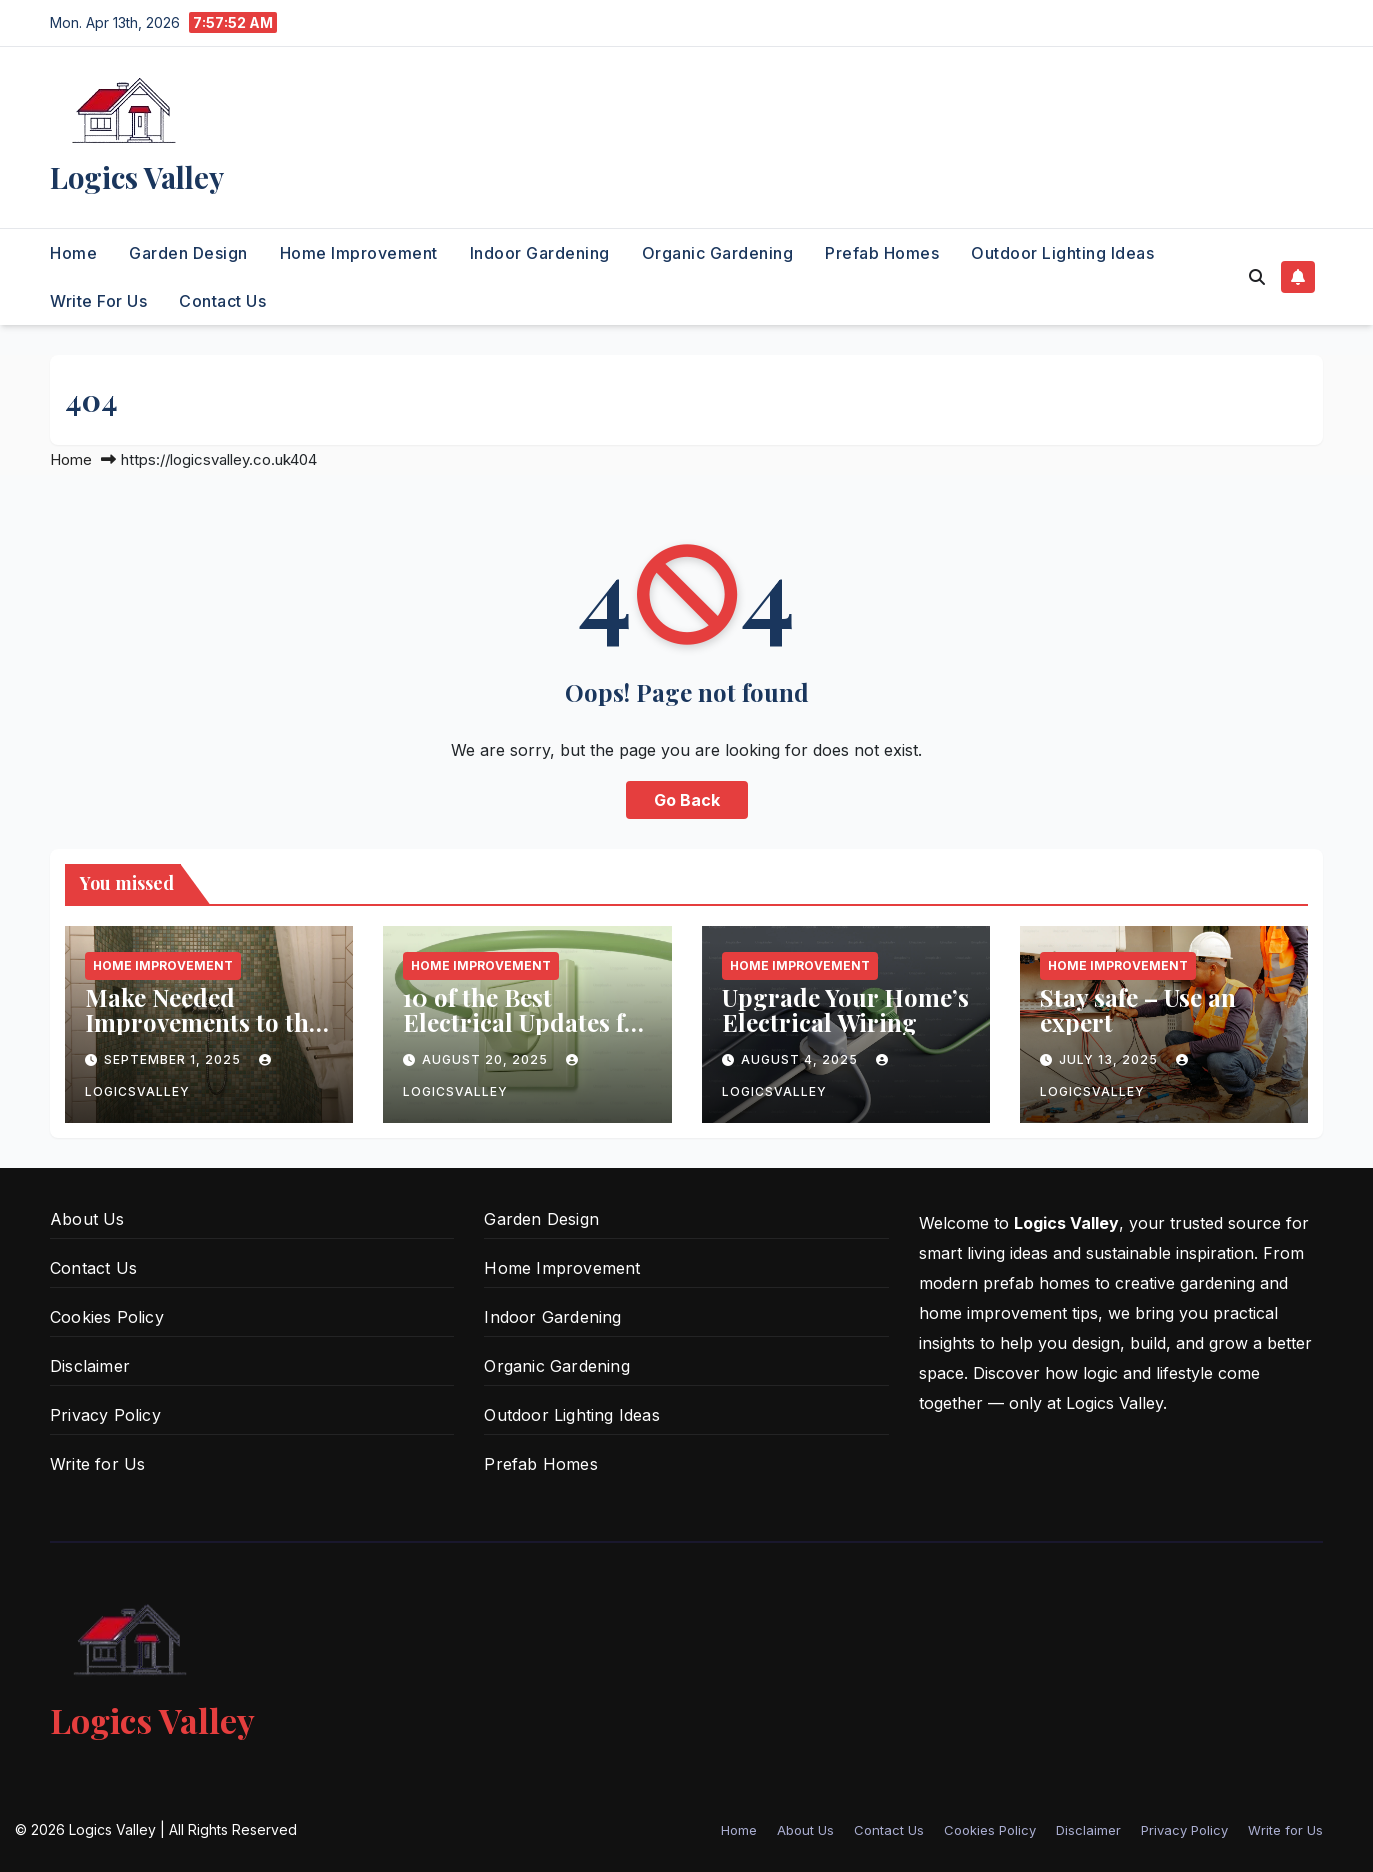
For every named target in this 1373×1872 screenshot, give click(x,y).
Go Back (687, 800)
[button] (1257, 277)
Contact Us (222, 301)
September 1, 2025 (174, 1059)
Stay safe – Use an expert (1138, 1009)
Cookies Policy (107, 1317)
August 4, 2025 (801, 1059)
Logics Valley (137, 177)
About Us (87, 1219)
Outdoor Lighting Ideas (1062, 253)
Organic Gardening (718, 253)
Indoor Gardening (540, 253)
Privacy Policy (105, 1415)
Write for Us (98, 301)
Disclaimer (90, 1366)
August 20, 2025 (487, 1059)
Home (73, 253)
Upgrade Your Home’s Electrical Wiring (845, 1009)
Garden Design (188, 253)
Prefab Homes (882, 253)
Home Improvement (359, 253)
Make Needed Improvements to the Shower (203, 1022)
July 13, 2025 (1110, 1059)
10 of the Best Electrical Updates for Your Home (526, 1022)
